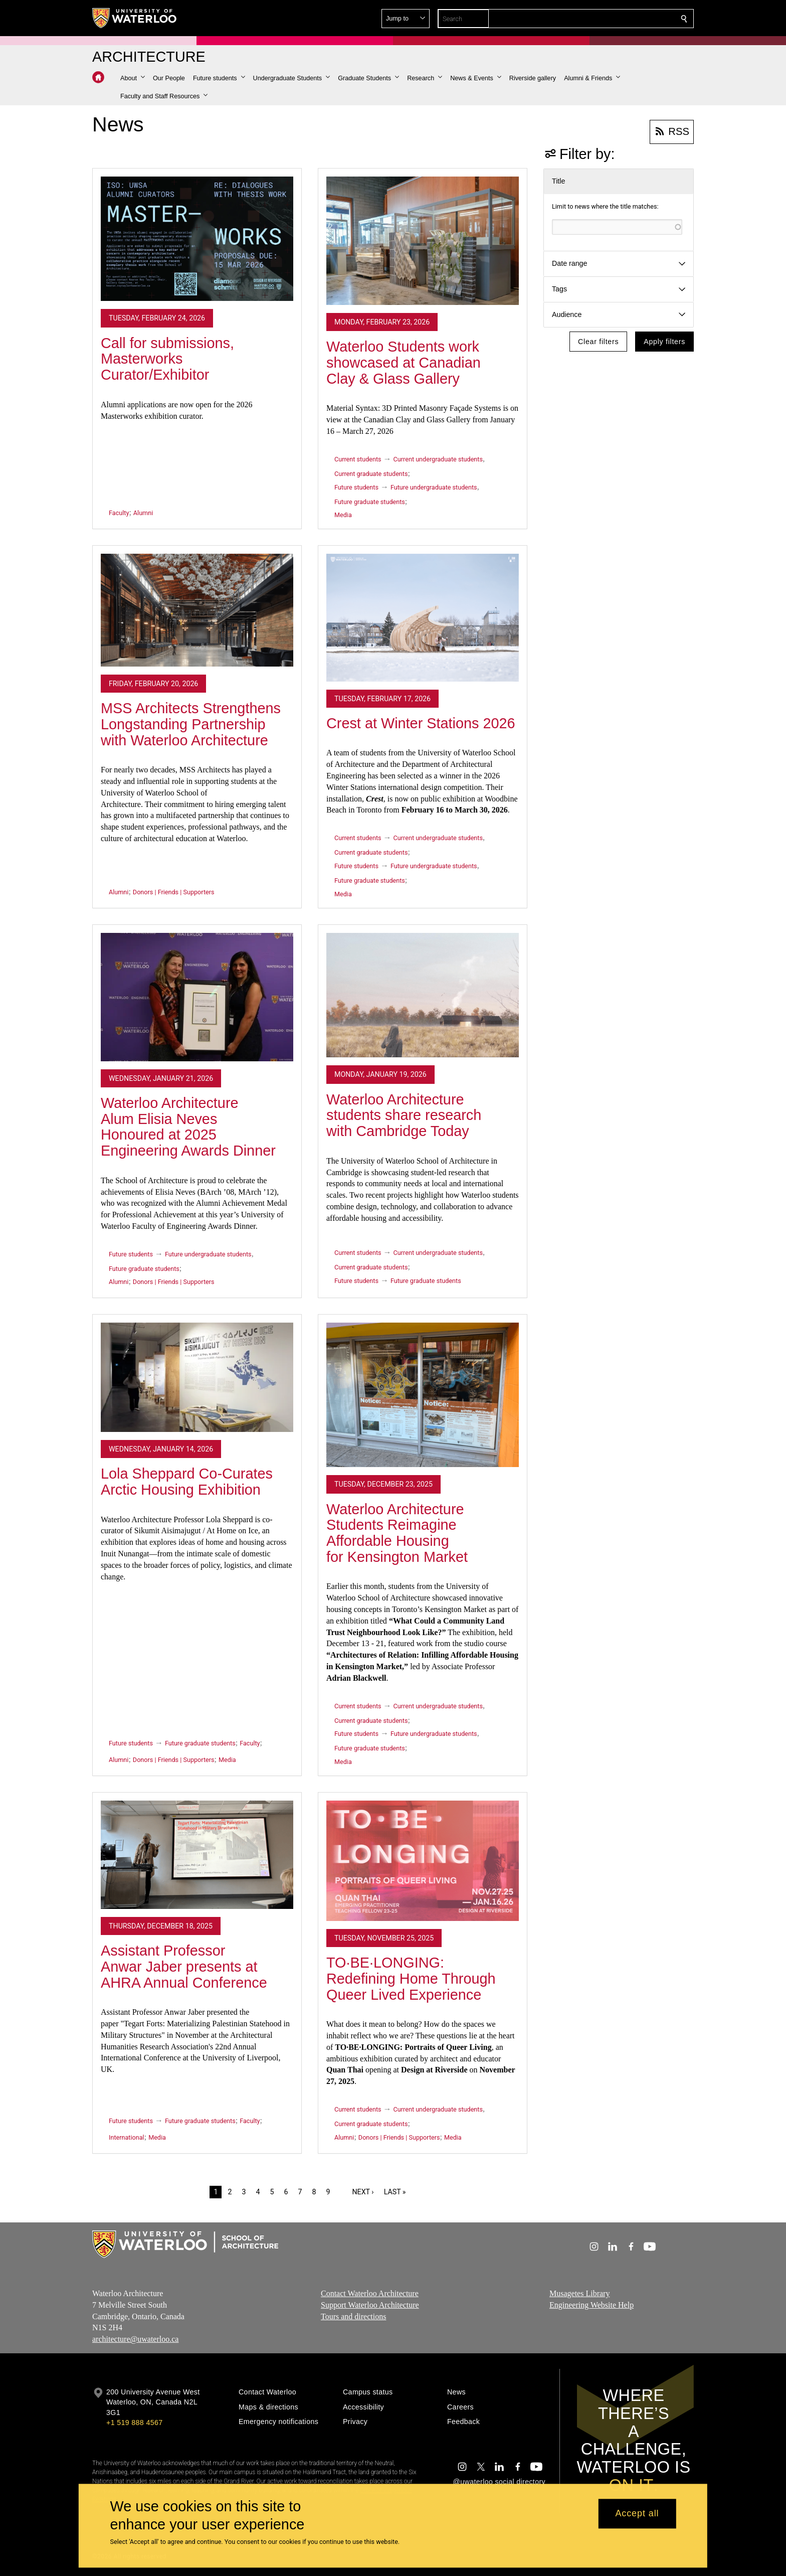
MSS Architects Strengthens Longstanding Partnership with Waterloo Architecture (191, 724)
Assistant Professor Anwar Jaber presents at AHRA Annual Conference (184, 1966)
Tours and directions (353, 2316)
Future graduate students (369, 502)
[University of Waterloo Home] (134, 18)
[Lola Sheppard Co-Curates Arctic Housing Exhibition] (197, 1377)
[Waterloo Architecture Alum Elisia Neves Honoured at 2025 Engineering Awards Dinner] (197, 997)
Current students (357, 459)
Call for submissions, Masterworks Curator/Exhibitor (167, 359)
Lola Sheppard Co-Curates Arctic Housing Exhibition (187, 1482)
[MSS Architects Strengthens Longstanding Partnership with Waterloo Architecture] (197, 610)
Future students (356, 487)
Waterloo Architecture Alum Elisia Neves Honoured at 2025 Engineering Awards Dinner (188, 1127)
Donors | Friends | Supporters (174, 892)
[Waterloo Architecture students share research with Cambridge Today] (422, 995)
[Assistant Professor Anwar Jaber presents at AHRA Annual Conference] (197, 1855)
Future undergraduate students (433, 487)
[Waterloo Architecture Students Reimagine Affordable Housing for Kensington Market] (422, 1395)
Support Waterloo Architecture (370, 2305)
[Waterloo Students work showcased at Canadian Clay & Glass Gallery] (422, 241)
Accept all (637, 2514)
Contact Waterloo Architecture (370, 2293)
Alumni (143, 513)
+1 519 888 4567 (134, 2423)
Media (343, 515)
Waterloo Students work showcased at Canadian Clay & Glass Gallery (403, 362)
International (126, 2137)
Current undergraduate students (438, 459)
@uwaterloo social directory (499, 2482)
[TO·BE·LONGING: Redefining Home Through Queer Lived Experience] (422, 1861)
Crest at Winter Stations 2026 (420, 723)
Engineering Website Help (591, 2305)
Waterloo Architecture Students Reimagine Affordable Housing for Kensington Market (397, 1533)
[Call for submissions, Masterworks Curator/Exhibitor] (197, 239)
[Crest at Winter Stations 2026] (422, 617)
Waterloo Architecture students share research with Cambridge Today (403, 1115)
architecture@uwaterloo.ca (135, 2339)
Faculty (119, 513)
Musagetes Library (579, 2293)
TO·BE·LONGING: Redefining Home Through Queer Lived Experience (411, 1978)
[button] (611, 19)
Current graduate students (371, 473)
